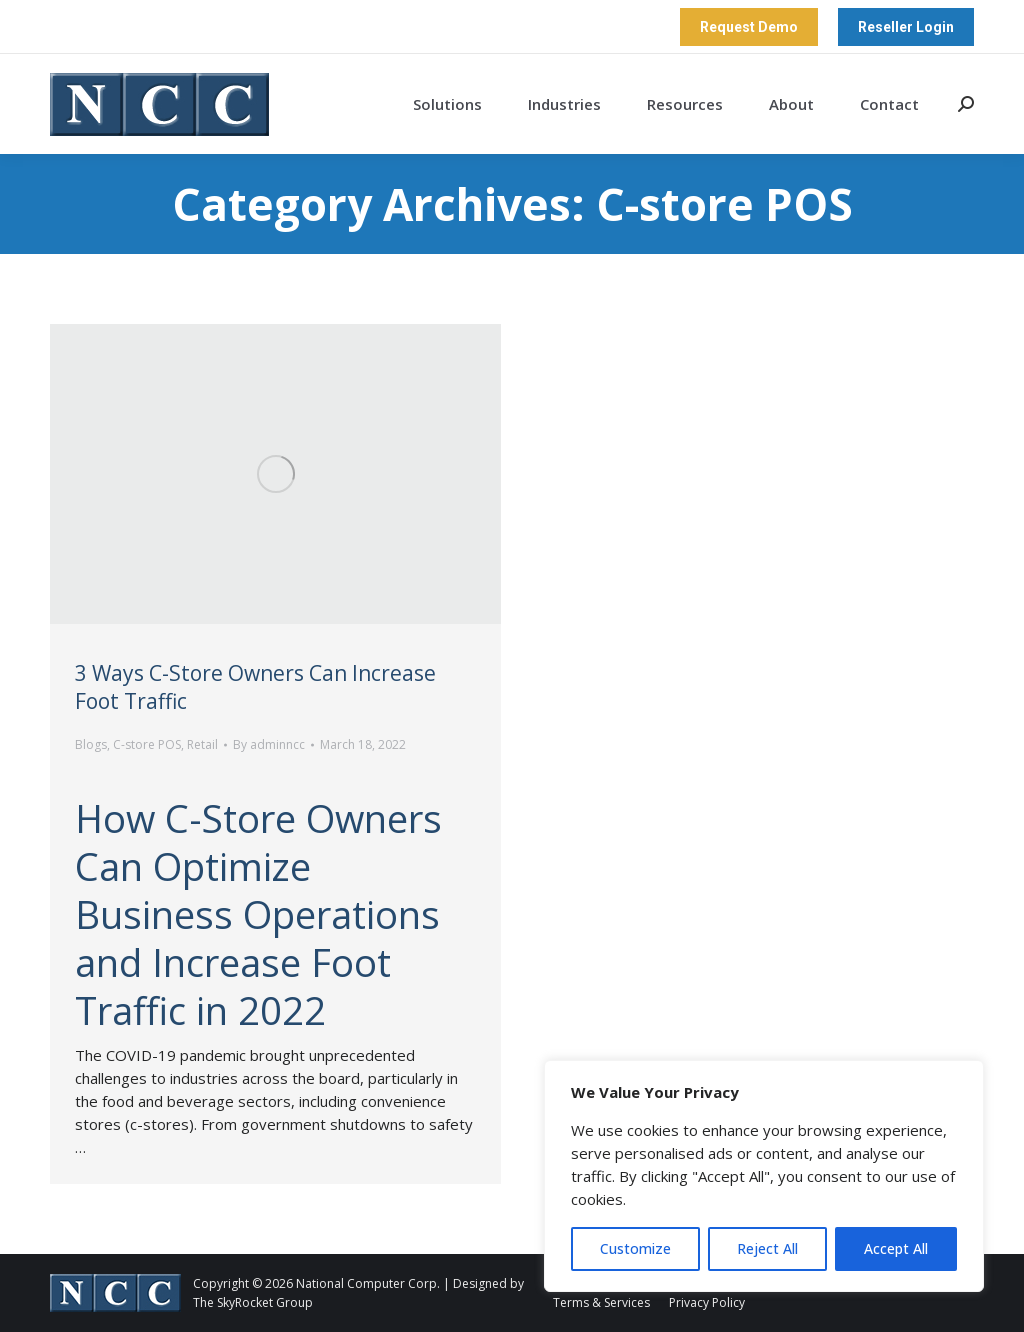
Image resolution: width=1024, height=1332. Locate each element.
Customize (635, 1248)
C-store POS (147, 744)
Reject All (767, 1248)
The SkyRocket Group (253, 1302)
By (269, 744)
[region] (764, 1176)
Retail (202, 744)
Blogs (91, 744)
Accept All (896, 1248)
